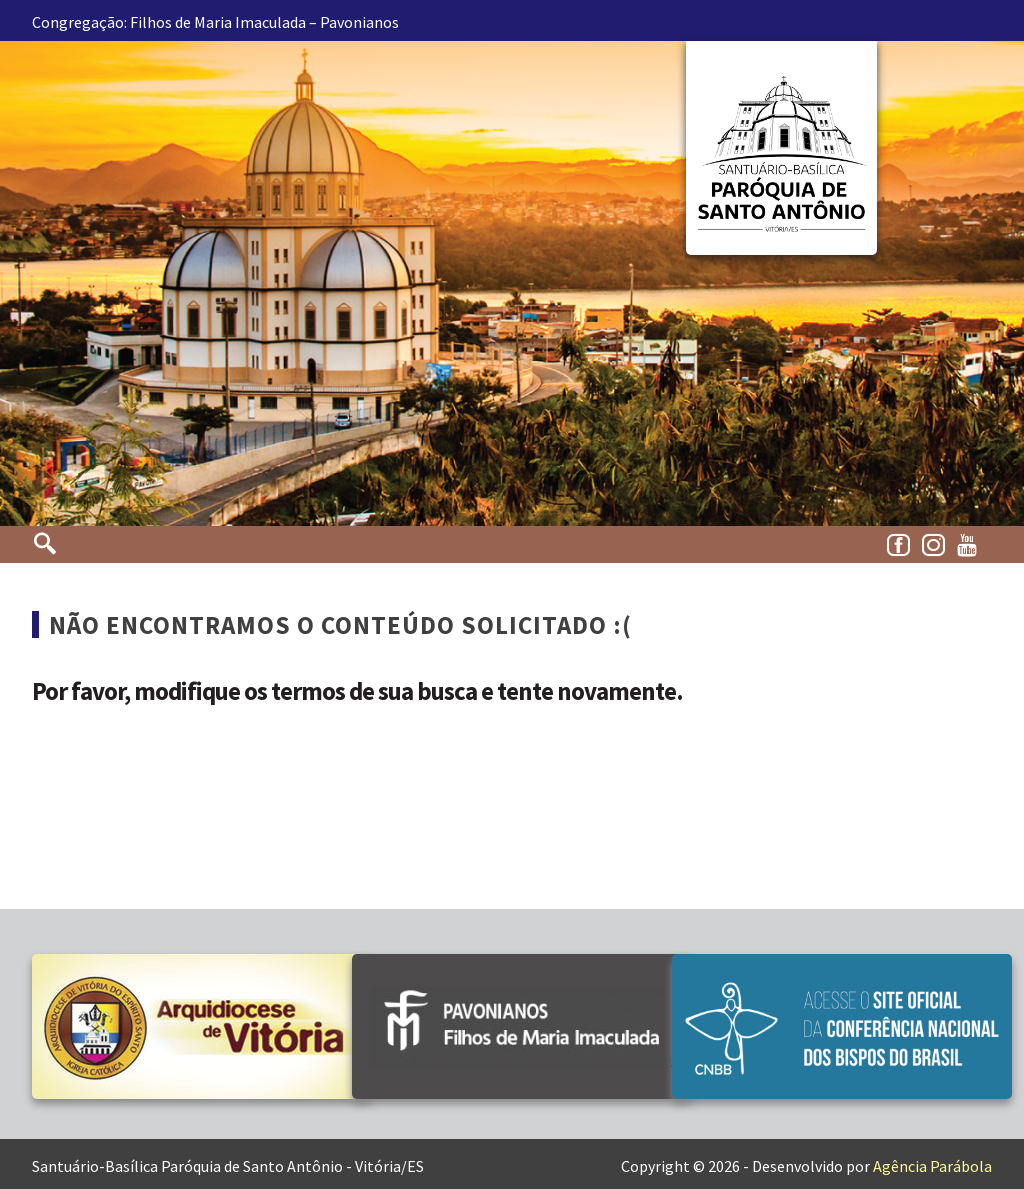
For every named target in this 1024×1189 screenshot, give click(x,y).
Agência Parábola (932, 1166)
